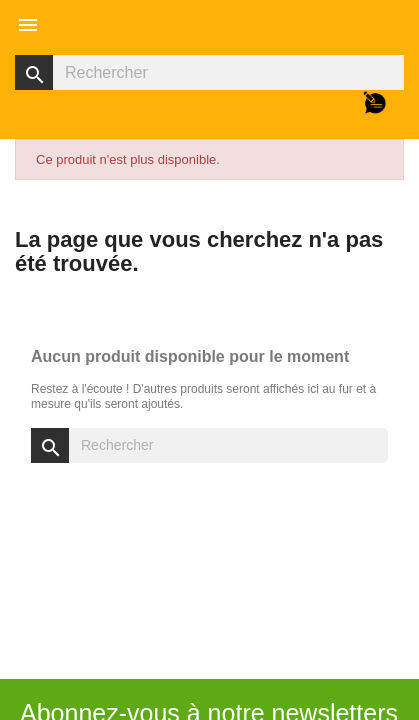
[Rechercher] (209, 72)
